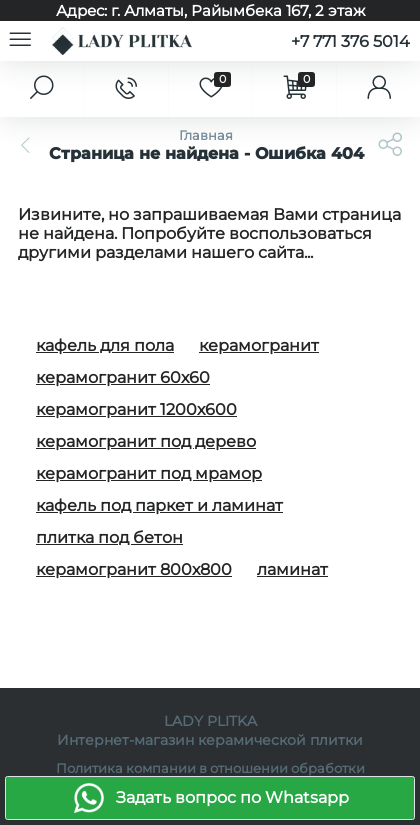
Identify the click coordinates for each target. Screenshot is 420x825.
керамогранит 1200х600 (136, 409)
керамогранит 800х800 (134, 569)
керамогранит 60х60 (123, 377)
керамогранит (259, 345)
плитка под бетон (109, 537)
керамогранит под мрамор (149, 473)
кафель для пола (105, 345)
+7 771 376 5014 (350, 41)
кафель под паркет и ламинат (159, 505)
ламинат (292, 569)
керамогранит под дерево (146, 441)
